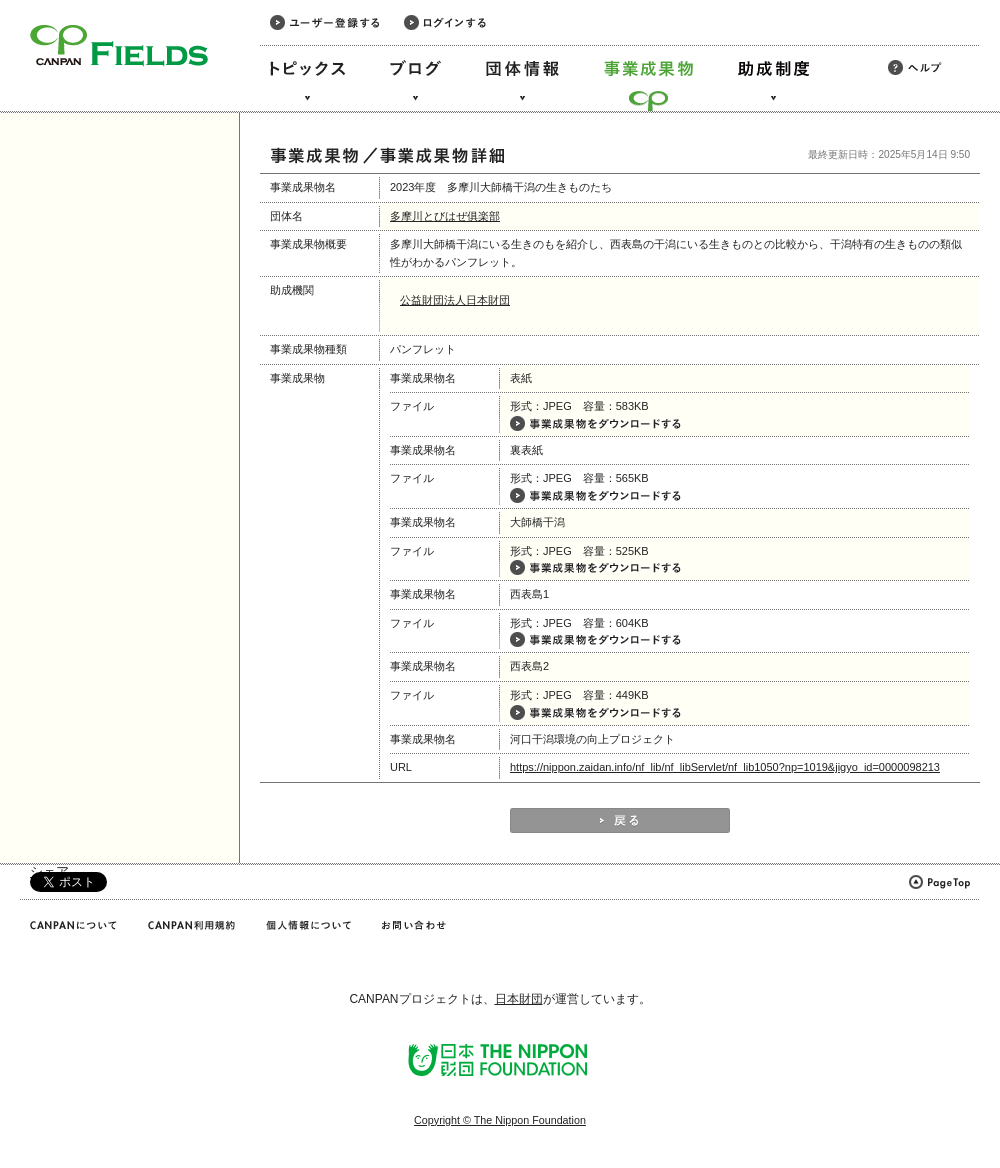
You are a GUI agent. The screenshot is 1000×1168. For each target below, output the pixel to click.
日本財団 (519, 999)
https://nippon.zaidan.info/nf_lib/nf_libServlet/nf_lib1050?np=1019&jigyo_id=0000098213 (725, 767)
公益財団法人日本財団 (455, 300)
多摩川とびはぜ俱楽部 (445, 216)
